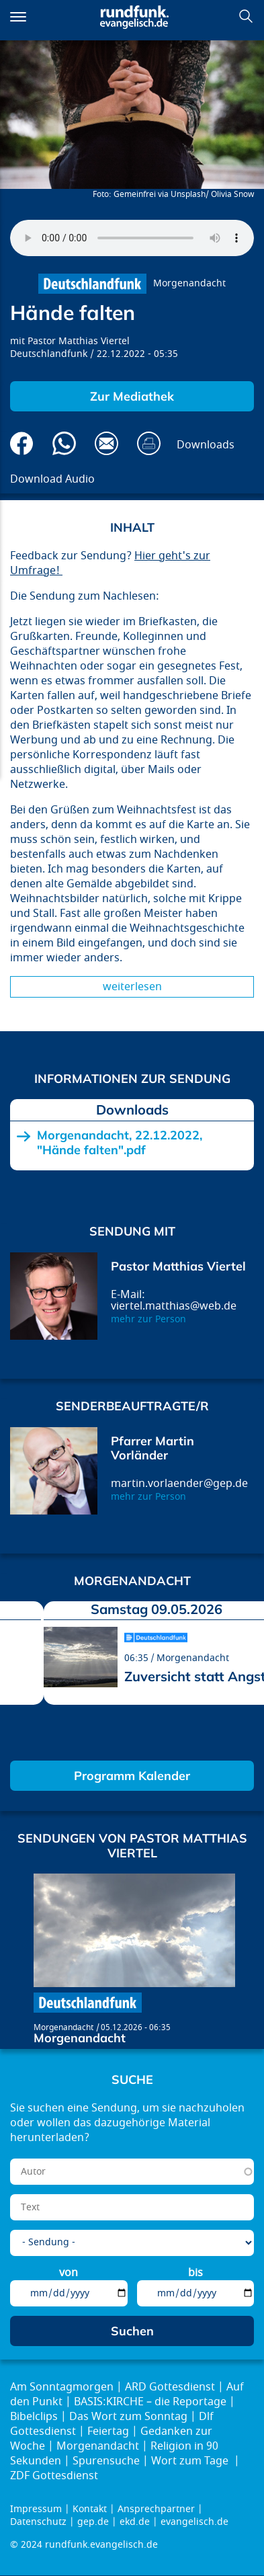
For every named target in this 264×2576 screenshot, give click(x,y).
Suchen (246, 16)
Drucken (149, 443)
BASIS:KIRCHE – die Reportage (150, 2402)
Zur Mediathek (132, 396)
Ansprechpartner (156, 2509)
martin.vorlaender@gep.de (179, 1484)
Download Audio (52, 479)
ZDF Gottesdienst (54, 2476)
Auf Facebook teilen (22, 443)
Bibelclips (34, 2417)
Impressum (36, 2509)
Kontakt (90, 2509)
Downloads (205, 445)
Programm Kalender (132, 1775)
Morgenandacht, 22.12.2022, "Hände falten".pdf (119, 1142)
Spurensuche (106, 2461)
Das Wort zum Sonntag (128, 2417)
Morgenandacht (189, 283)
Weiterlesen (132, 987)
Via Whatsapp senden (64, 443)
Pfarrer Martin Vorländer (152, 1448)
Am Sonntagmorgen (62, 2387)
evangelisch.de (194, 2522)
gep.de (93, 2522)
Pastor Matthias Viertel (79, 341)
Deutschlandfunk (48, 354)
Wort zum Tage (191, 2461)
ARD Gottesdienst (170, 2387)
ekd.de (135, 2522)
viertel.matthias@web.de (173, 1306)
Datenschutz (38, 2522)
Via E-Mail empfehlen (106, 443)
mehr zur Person (148, 1319)
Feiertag (108, 2431)
